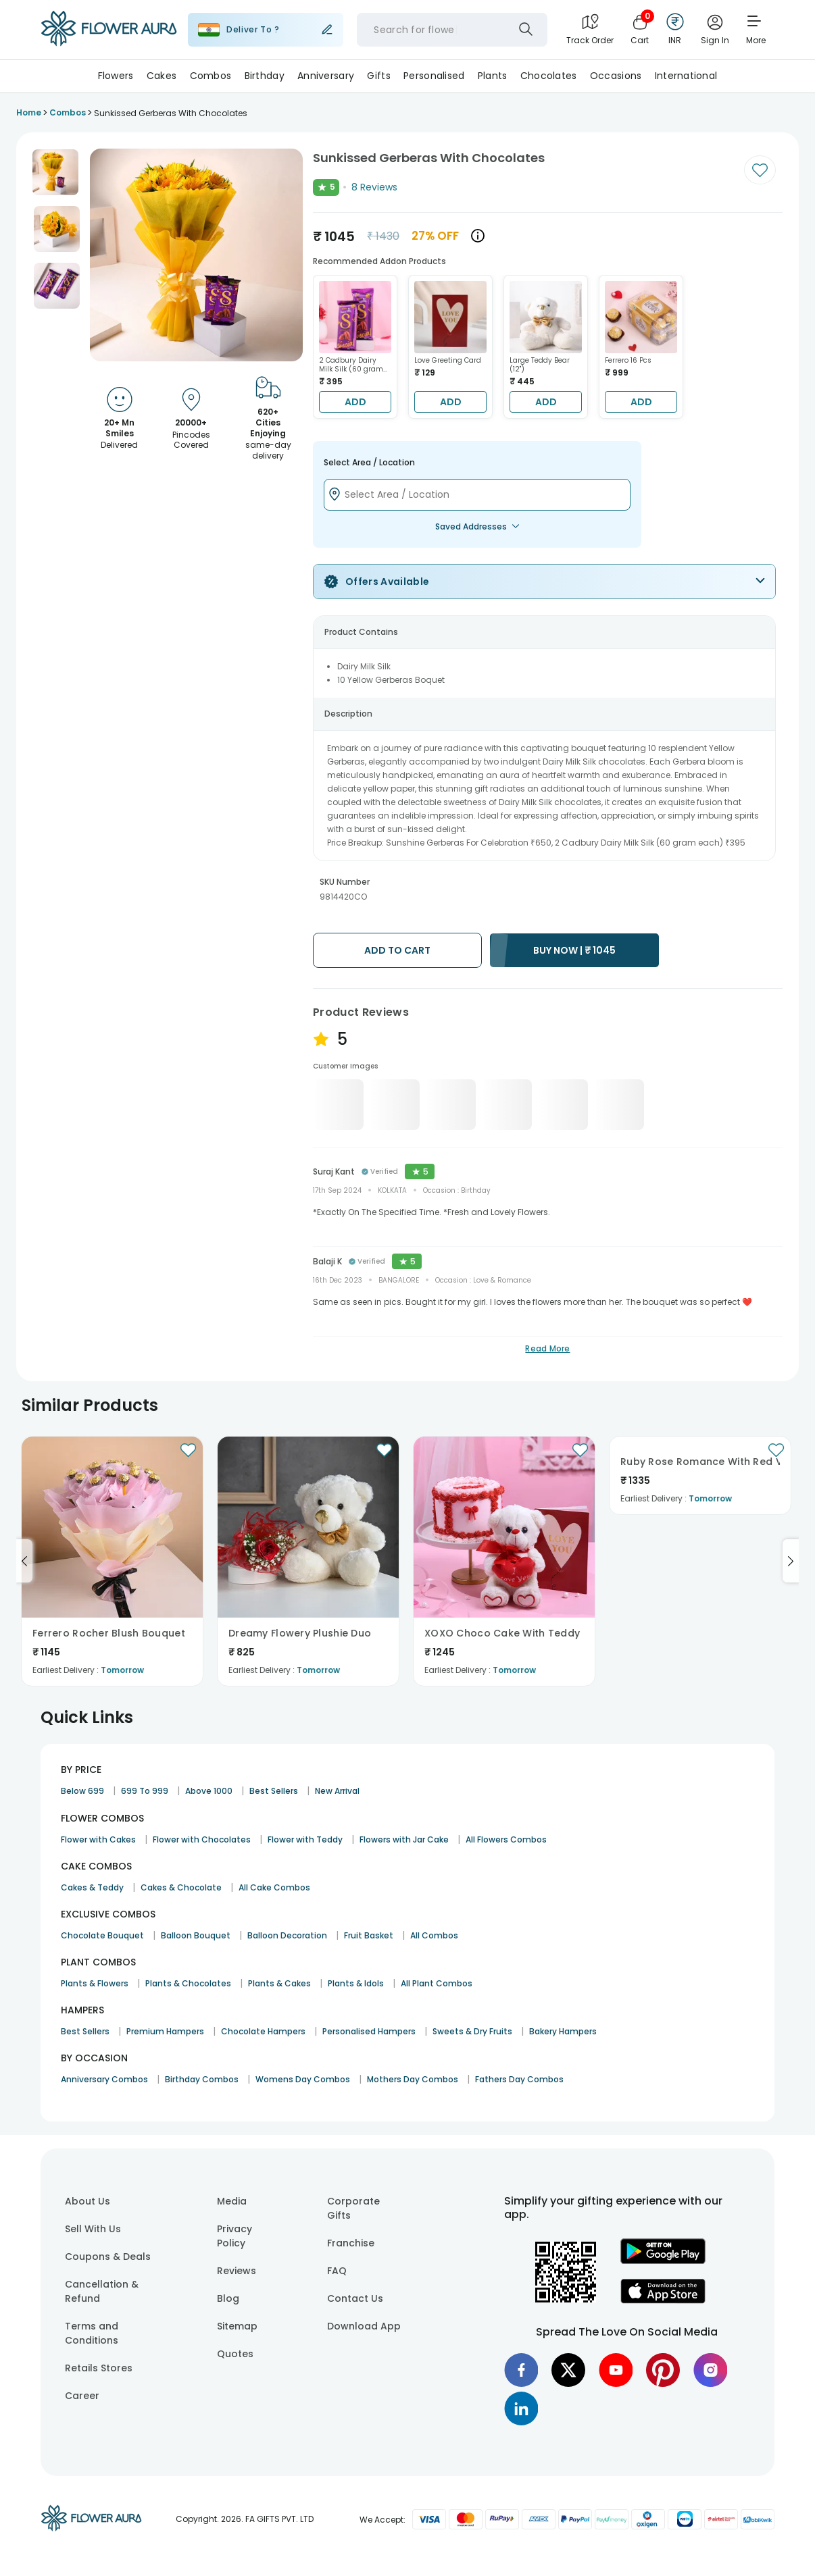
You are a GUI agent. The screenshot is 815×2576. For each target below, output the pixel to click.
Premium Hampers (165, 2031)
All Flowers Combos (506, 1839)
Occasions (616, 75)
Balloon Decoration (287, 1935)
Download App (364, 2326)
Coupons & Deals (108, 2256)
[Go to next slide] (791, 1560)
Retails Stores (98, 2368)
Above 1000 (208, 1791)
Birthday (265, 75)
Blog (228, 2298)
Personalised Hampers (369, 2031)
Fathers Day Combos (519, 2079)
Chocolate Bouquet (102, 1935)
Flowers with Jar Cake (404, 1839)
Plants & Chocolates (188, 1983)
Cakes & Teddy (92, 1887)
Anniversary (325, 75)
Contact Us (355, 2298)
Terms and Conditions (91, 2333)
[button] (55, 172)
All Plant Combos (436, 1983)
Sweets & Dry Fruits (472, 2031)
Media (232, 2201)
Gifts (378, 75)
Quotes (235, 2354)
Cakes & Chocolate (181, 1887)
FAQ (337, 2270)
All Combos (434, 1935)
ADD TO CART (397, 950)
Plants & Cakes (279, 1983)
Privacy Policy (234, 2236)
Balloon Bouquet (195, 1935)
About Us (87, 2201)
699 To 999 (144, 1791)
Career (82, 2395)
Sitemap (237, 2326)
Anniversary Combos (104, 2079)
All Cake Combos (274, 1887)
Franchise (350, 2243)
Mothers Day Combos (412, 2079)
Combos (211, 75)
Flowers (116, 75)
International (686, 75)
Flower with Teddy (305, 1839)
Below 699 (82, 1791)
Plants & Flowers (94, 1983)
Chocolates (548, 75)
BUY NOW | (574, 950)
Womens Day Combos (302, 2079)
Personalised (433, 75)
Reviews (236, 2270)
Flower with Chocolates (202, 1839)
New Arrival (337, 1791)
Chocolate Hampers (263, 2031)
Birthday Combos (202, 2079)
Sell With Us (93, 2229)
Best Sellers (273, 1791)
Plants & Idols (356, 1983)
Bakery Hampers (563, 2031)
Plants (493, 75)
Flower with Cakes (98, 1839)
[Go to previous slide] (24, 1560)
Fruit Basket (368, 1935)
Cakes (161, 75)
